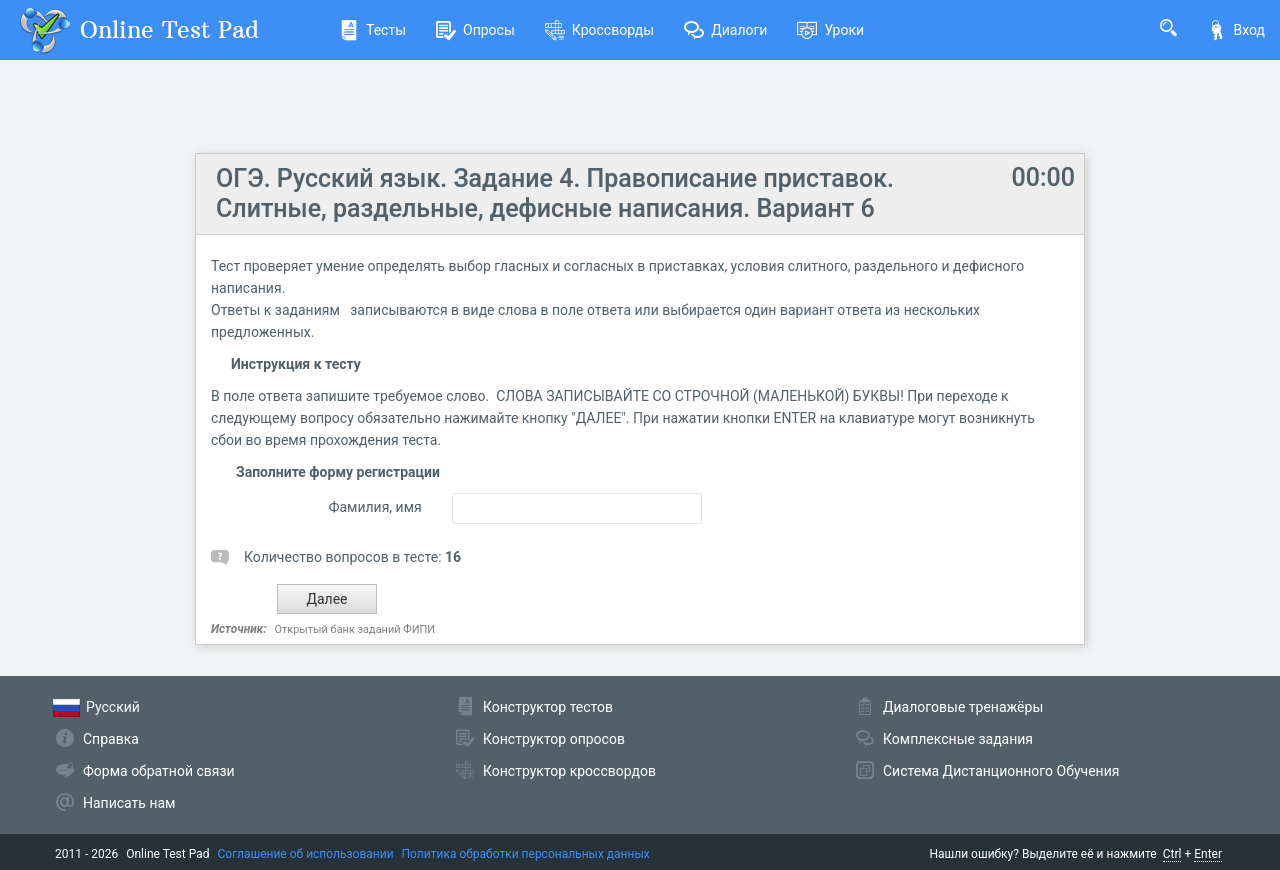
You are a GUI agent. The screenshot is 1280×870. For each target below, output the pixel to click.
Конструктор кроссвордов (569, 771)
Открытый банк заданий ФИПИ (354, 629)
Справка (111, 739)
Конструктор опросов (554, 739)
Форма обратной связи (159, 771)
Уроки (830, 30)
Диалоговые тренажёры (963, 707)
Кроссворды (599, 30)
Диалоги (725, 30)
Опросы (475, 30)
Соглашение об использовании (306, 854)
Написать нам (129, 803)
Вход (1236, 30)
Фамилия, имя (375, 507)
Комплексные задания (958, 739)
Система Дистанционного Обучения (1001, 771)
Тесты (372, 30)
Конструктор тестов (548, 707)
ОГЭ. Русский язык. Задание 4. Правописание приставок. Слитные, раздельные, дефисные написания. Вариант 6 (555, 193)
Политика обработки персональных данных (526, 854)
